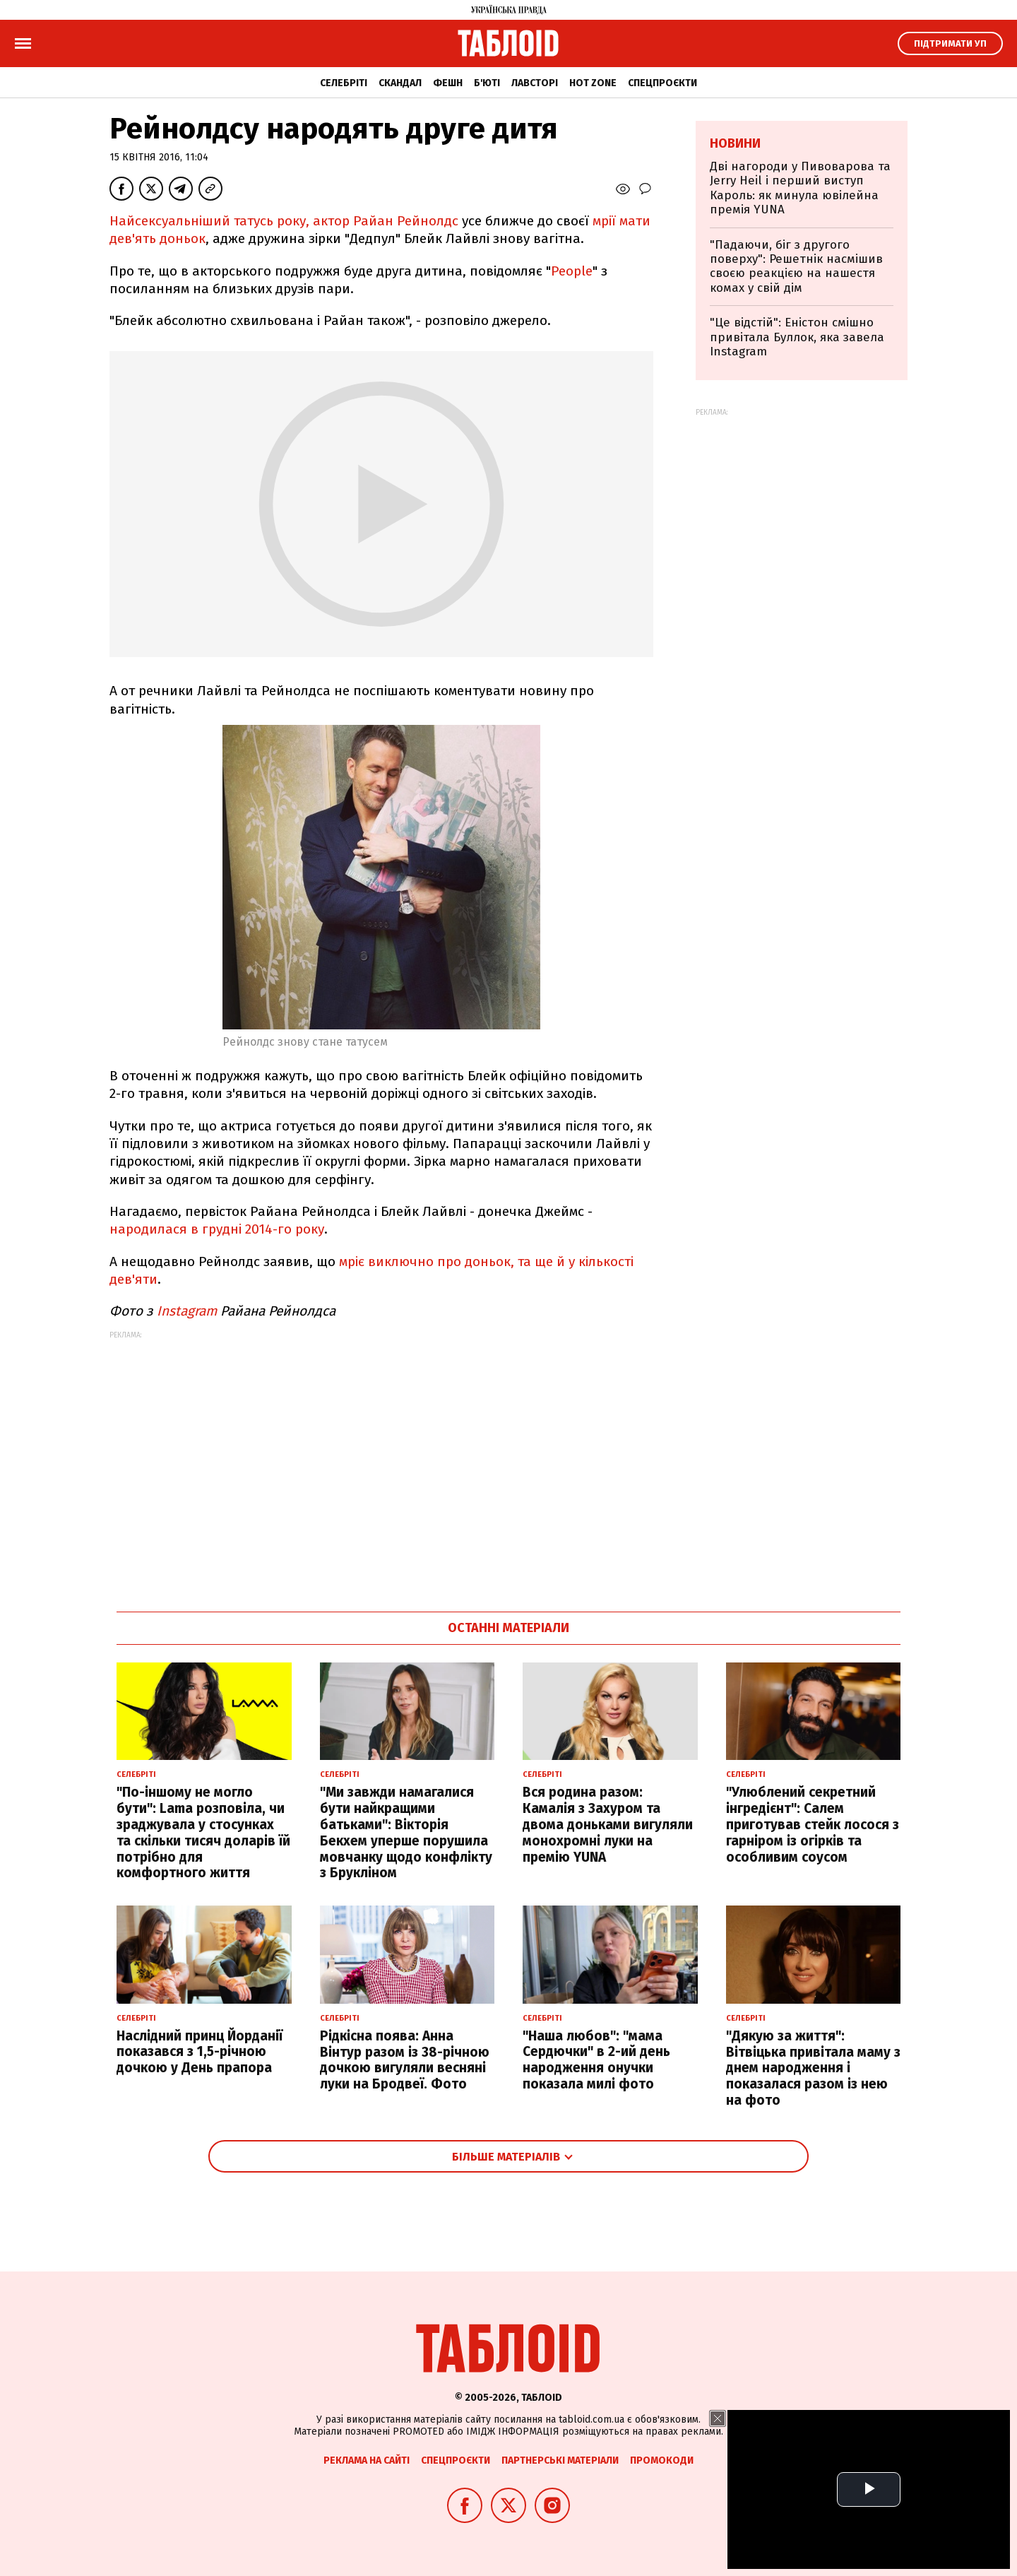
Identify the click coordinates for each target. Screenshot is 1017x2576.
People (572, 271)
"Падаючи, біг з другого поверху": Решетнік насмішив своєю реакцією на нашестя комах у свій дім (796, 266)
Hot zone (593, 83)
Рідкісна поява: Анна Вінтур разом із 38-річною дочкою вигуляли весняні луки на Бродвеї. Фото (404, 2060)
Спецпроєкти (662, 83)
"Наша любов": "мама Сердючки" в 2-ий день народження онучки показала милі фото (596, 2060)
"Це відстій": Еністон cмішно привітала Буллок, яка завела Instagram (797, 337)
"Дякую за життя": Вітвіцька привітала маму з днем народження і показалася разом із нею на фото (813, 2068)
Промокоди (662, 2460)
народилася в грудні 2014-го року (216, 1229)
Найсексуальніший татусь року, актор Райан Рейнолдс (283, 221)
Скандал (400, 83)
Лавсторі (534, 83)
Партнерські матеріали (560, 2460)
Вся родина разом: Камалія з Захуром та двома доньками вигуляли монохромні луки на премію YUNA (608, 1824)
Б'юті (487, 83)
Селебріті (343, 83)
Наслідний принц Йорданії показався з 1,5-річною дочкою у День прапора (199, 2052)
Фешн (448, 83)
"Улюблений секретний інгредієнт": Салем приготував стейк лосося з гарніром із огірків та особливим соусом (812, 1824)
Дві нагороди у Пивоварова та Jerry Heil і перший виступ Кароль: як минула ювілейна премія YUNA (800, 188)
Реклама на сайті (366, 2460)
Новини (735, 143)
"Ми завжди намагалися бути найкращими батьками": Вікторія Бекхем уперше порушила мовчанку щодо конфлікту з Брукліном (406, 1832)
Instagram (187, 1311)
